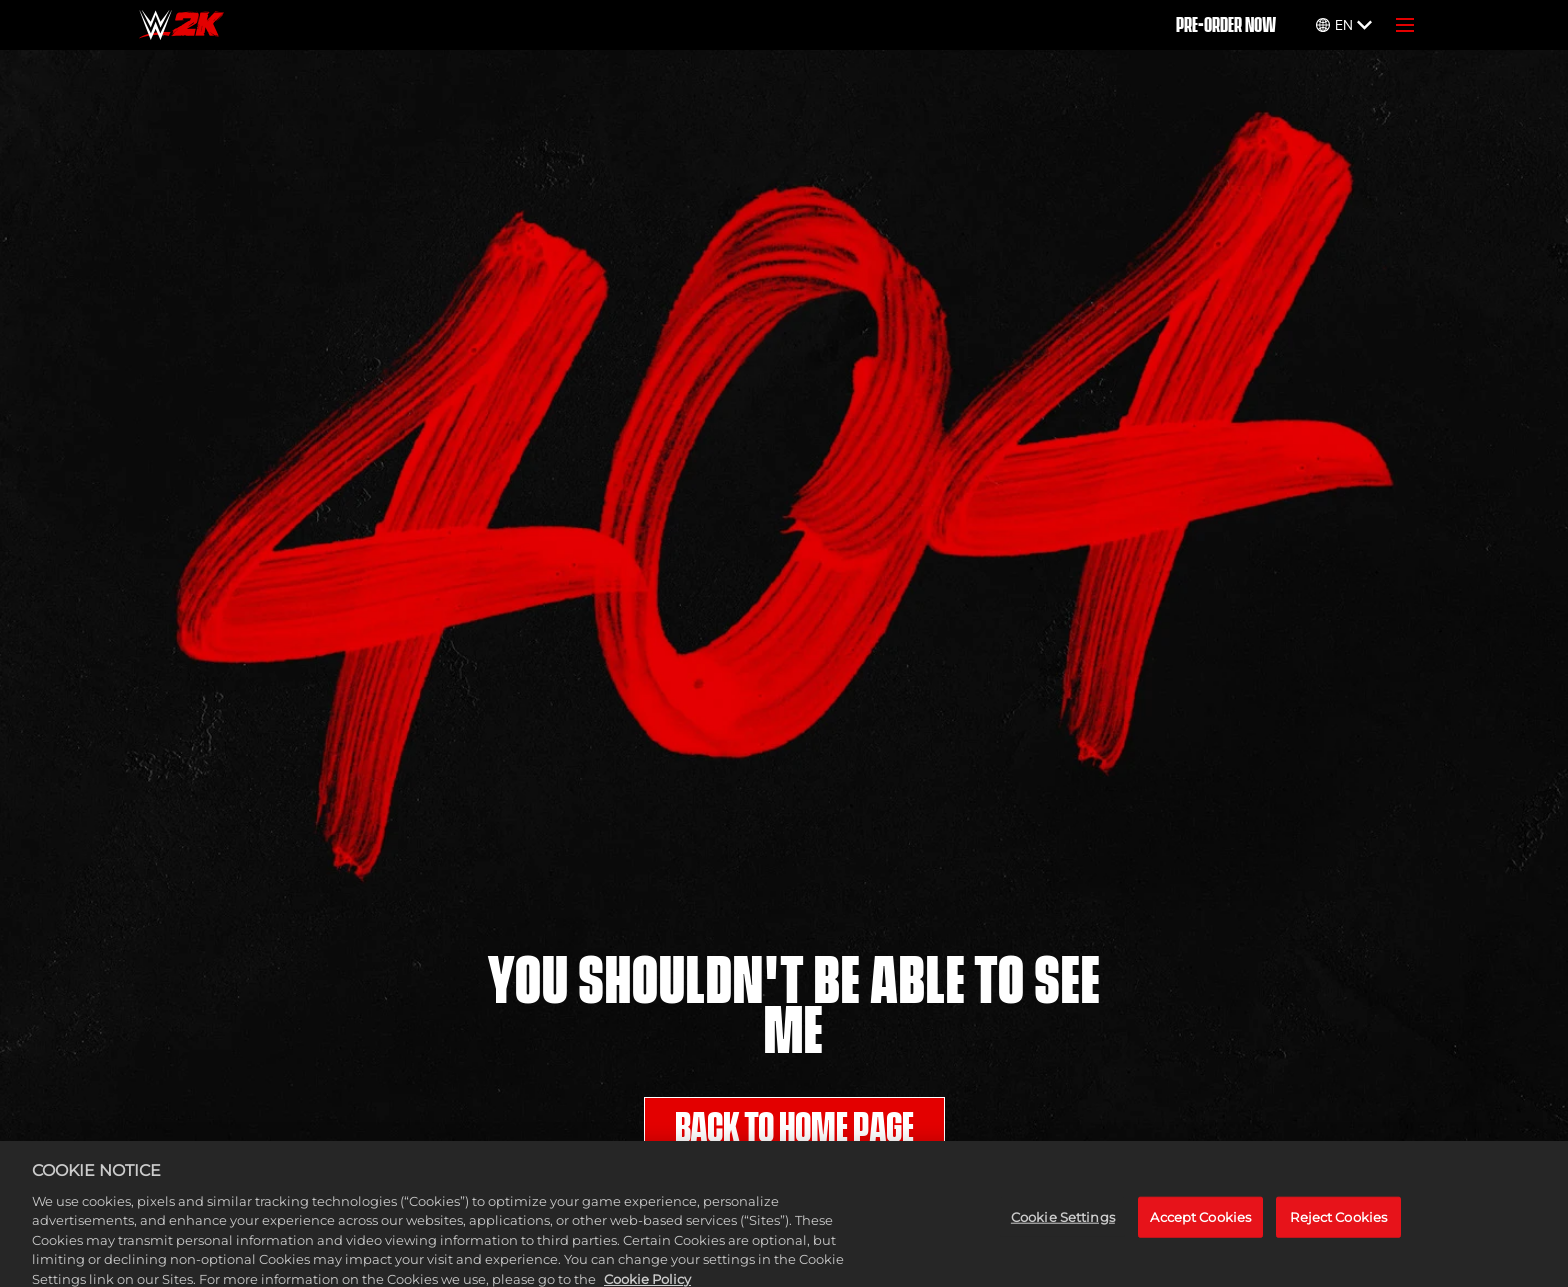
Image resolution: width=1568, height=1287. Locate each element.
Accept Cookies (1200, 1226)
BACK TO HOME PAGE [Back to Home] (794, 1128)
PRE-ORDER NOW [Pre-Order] (1226, 25)
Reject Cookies (1338, 1226)
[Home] (181, 25)
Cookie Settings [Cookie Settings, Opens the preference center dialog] (1063, 1226)
